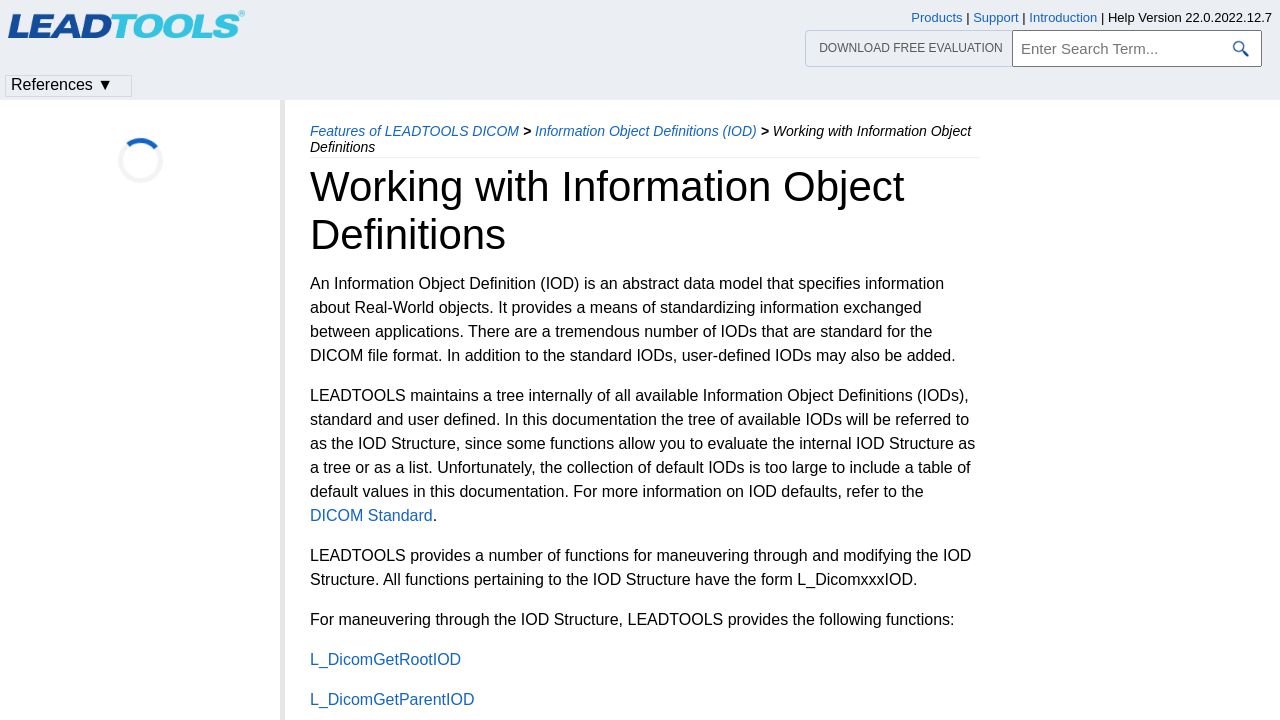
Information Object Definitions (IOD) (646, 131)
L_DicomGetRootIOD (385, 659)
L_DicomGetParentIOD (392, 699)
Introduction (1063, 17)
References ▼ (62, 84)
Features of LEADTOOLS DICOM (414, 131)
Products (936, 17)
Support (996, 17)
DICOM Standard (371, 515)
